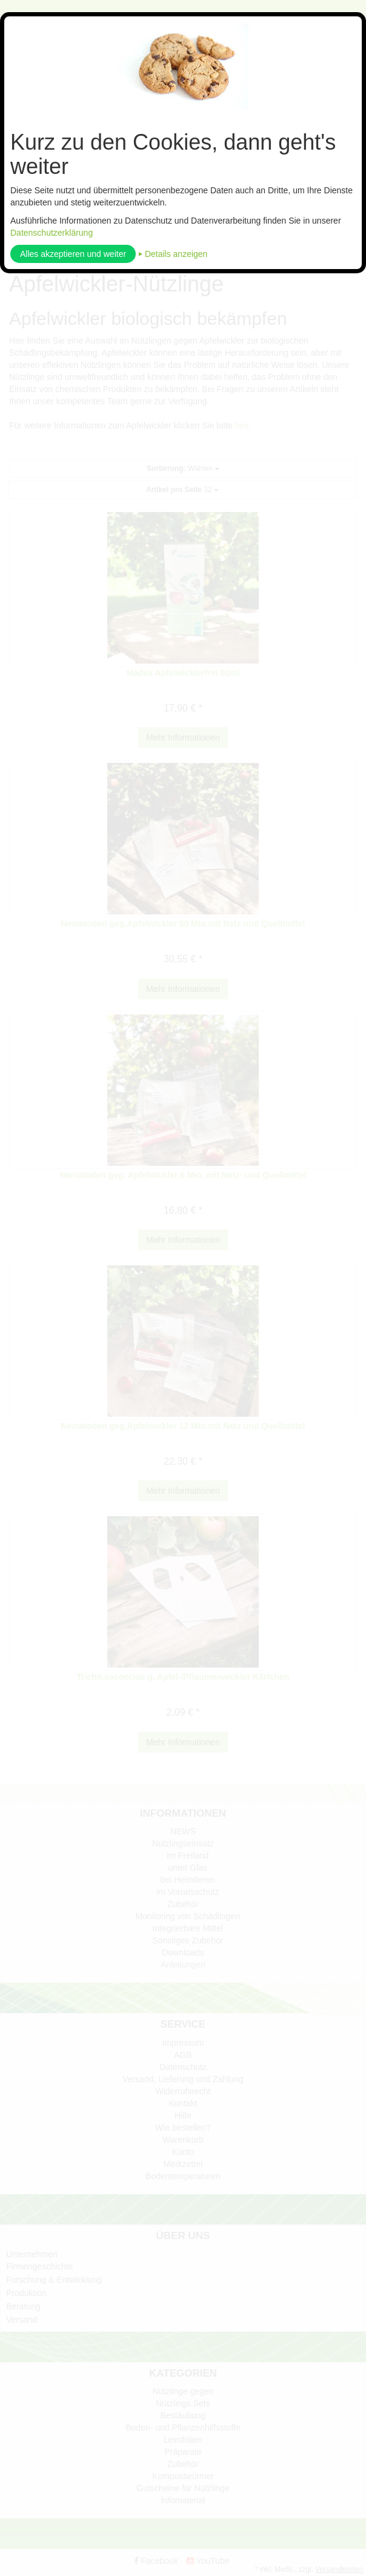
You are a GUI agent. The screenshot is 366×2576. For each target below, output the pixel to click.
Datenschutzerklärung (51, 233)
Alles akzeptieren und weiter (73, 254)
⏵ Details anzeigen (172, 254)
